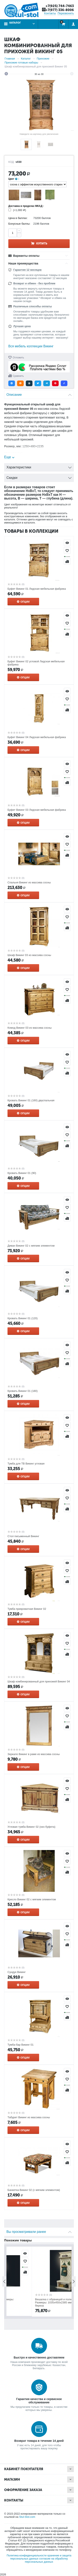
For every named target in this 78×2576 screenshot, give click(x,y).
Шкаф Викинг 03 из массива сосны (29, 955)
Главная (10, 58)
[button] (11, 383)
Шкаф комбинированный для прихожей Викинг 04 (38, 1681)
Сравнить (18, 375)
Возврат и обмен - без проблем (34, 283)
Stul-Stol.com (27, 2516)
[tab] (39, 2281)
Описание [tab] (39, 393)
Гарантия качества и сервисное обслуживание (39, 2400)
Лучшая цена (22, 326)
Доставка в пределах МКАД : (26, 206)
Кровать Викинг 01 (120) (22, 1318)
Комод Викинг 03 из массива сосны (29, 1027)
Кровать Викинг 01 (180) (22, 1390)
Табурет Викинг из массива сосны (28, 2117)
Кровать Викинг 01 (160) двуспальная (30, 1100)
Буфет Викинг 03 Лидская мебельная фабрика (36, 809)
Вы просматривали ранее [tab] (39, 2230)
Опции (25, 601)
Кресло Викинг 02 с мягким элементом (31, 1899)
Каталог (15, 22)
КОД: (11, 162)
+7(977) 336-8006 (60, 10)
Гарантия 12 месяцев (27, 269)
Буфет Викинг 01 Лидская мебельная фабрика (36, 588)
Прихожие (43, 58)
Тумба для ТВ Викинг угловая (26, 1463)
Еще (7, 457)
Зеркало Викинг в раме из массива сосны (33, 1754)
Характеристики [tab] (39, 466)
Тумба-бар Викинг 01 (20, 2044)
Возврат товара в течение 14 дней (39, 2440)
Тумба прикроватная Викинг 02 (26, 1608)
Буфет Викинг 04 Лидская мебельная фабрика (36, 737)
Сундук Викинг (16, 1972)
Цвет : (13, 179)
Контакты (50, 13)
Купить (41, 243)
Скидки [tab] (39, 476)
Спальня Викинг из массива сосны (29, 882)
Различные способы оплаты (32, 306)
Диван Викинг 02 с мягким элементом (30, 1245)
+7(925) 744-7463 (60, 6)
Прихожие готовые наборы (21, 62)
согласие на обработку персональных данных (46, 2560)
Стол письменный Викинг (23, 1536)
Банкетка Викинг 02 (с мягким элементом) (33, 2190)
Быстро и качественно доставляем (39, 2357)
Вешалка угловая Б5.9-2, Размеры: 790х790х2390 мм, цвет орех (32, 2301)
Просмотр (67, 542)
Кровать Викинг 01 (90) (21, 1173)
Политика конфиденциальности (27, 2555)
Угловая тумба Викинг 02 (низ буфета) (31, 1826)
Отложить (18, 357)
